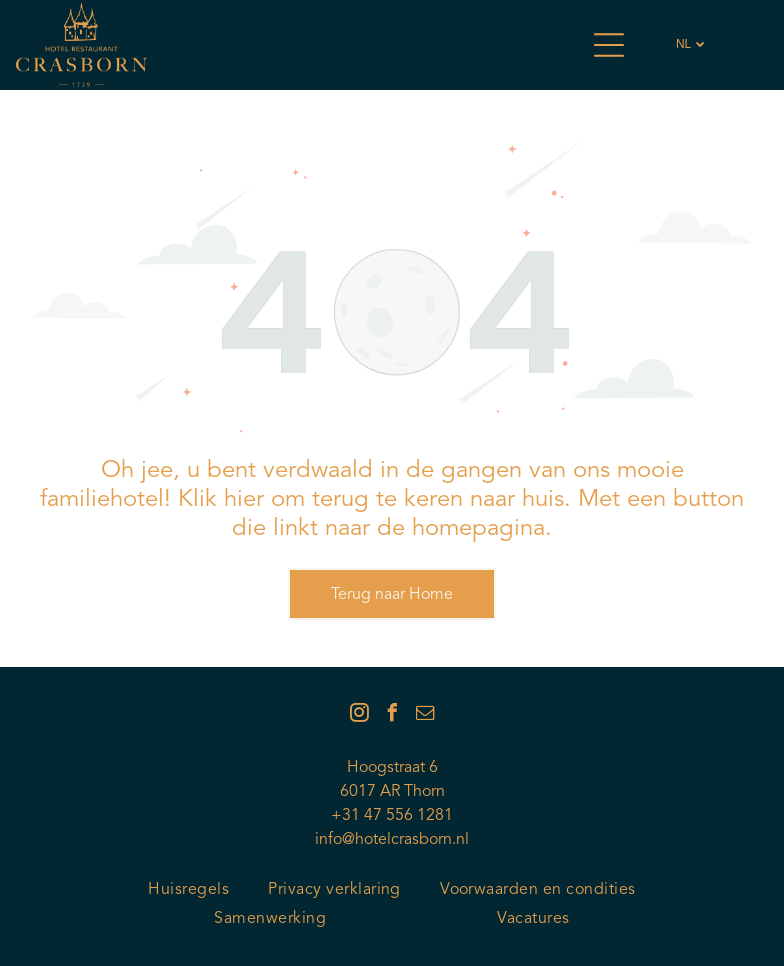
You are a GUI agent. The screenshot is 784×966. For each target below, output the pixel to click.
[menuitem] (188, 890)
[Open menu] (609, 45)
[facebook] (392, 715)
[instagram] (359, 715)
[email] (425, 715)
